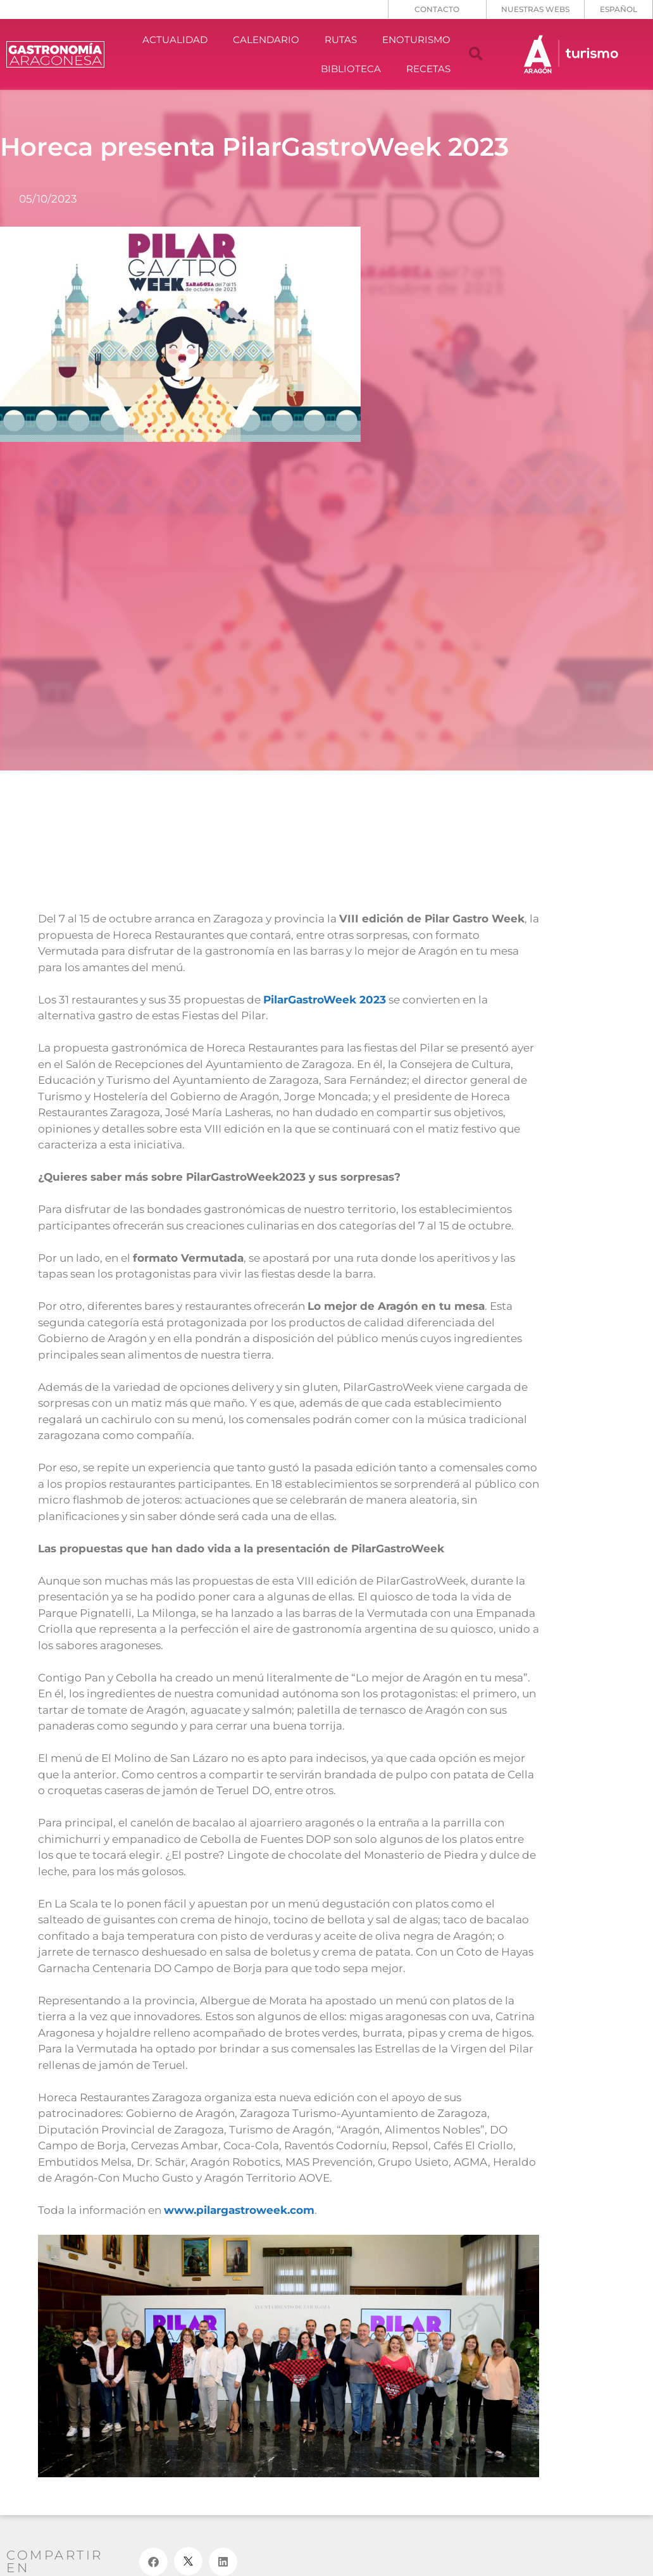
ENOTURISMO (416, 40)
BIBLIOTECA (351, 69)
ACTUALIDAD (175, 40)
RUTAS (341, 40)
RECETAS (428, 69)
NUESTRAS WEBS (535, 9)
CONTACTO (436, 9)
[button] (475, 54)
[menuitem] (618, 9)
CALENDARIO (266, 40)
